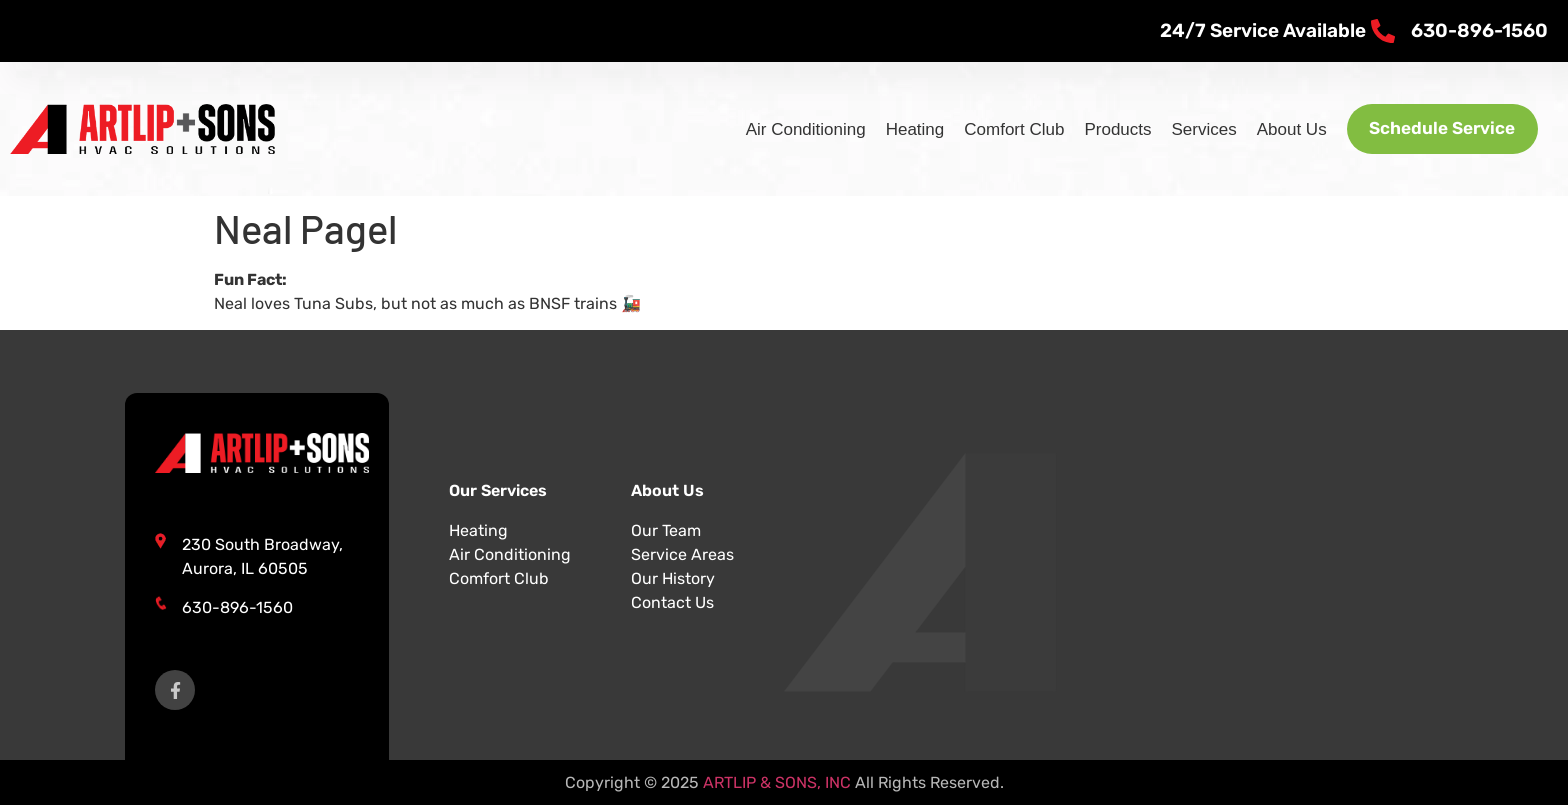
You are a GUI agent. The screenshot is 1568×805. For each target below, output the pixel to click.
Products (1104, 129)
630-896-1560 (237, 607)
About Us (1278, 129)
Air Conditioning (792, 129)
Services (1190, 129)
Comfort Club (1001, 129)
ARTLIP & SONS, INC (777, 782)
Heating (901, 129)
